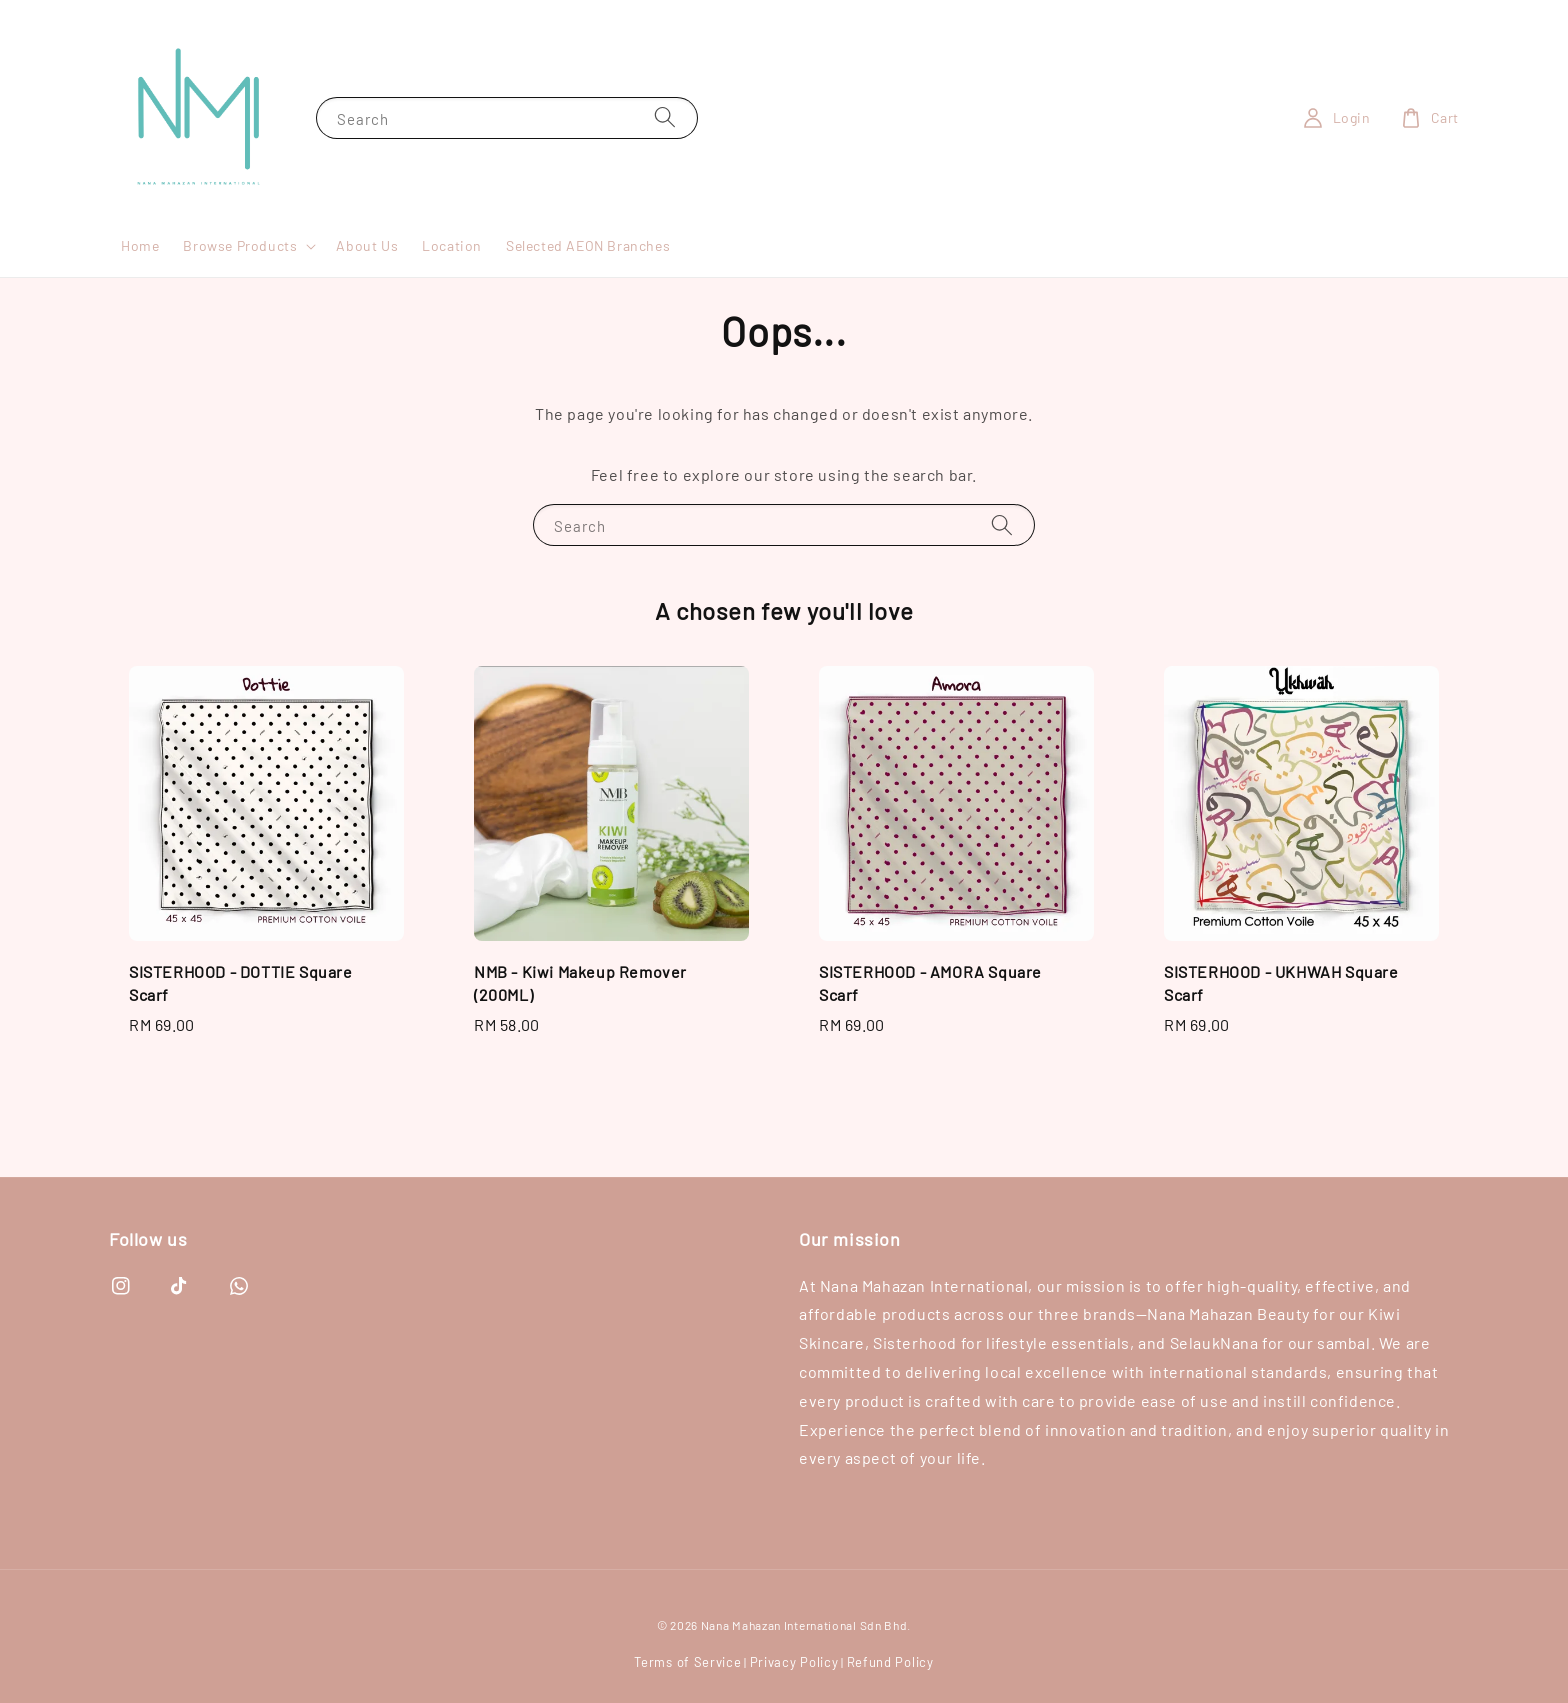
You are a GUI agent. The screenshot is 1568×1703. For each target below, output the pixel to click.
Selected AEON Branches (588, 245)
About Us (367, 245)
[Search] (665, 117)
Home (140, 245)
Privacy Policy (794, 1662)
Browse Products (240, 245)
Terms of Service (687, 1662)
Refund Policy (890, 1662)
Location (452, 245)
